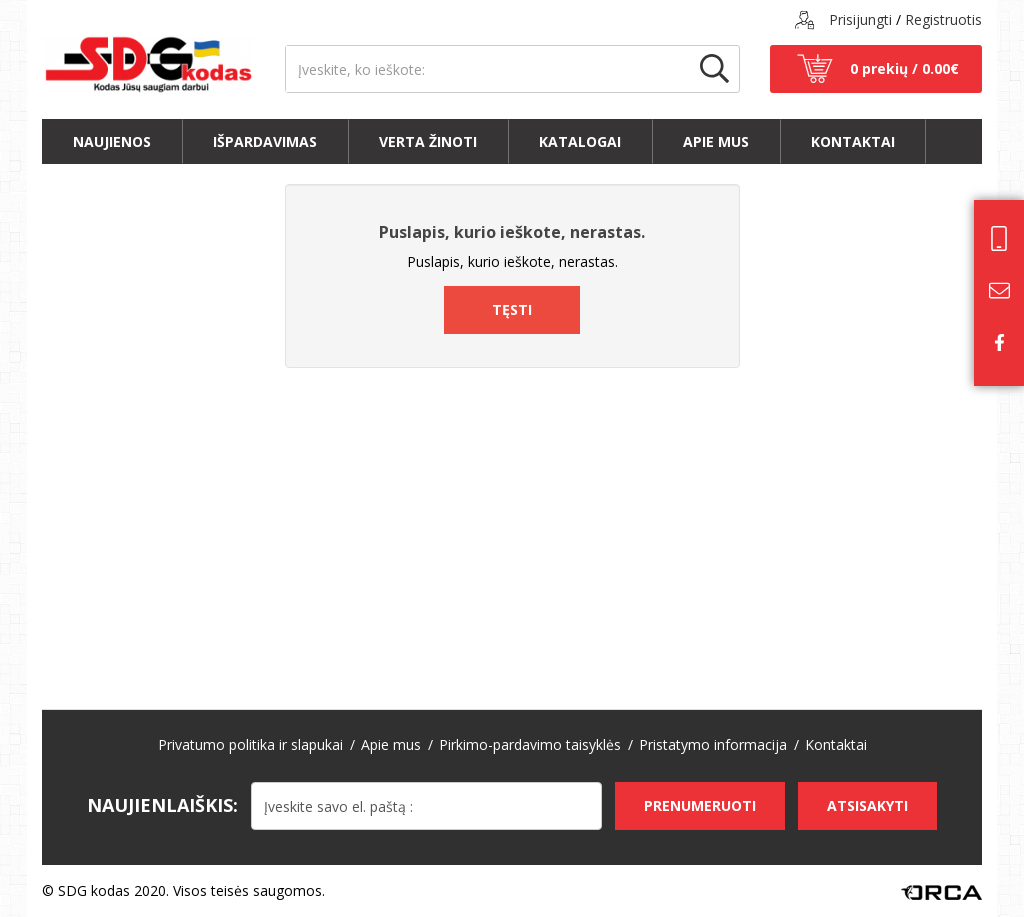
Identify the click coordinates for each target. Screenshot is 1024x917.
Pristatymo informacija (713, 744)
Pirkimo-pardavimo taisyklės (530, 744)
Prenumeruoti (700, 805)
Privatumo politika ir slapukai (250, 744)
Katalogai (580, 141)
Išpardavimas (265, 141)
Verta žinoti (428, 141)
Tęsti (512, 309)
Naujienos (112, 141)
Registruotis (943, 19)
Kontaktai (853, 141)
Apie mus (716, 141)
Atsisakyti (867, 805)
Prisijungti (860, 19)
